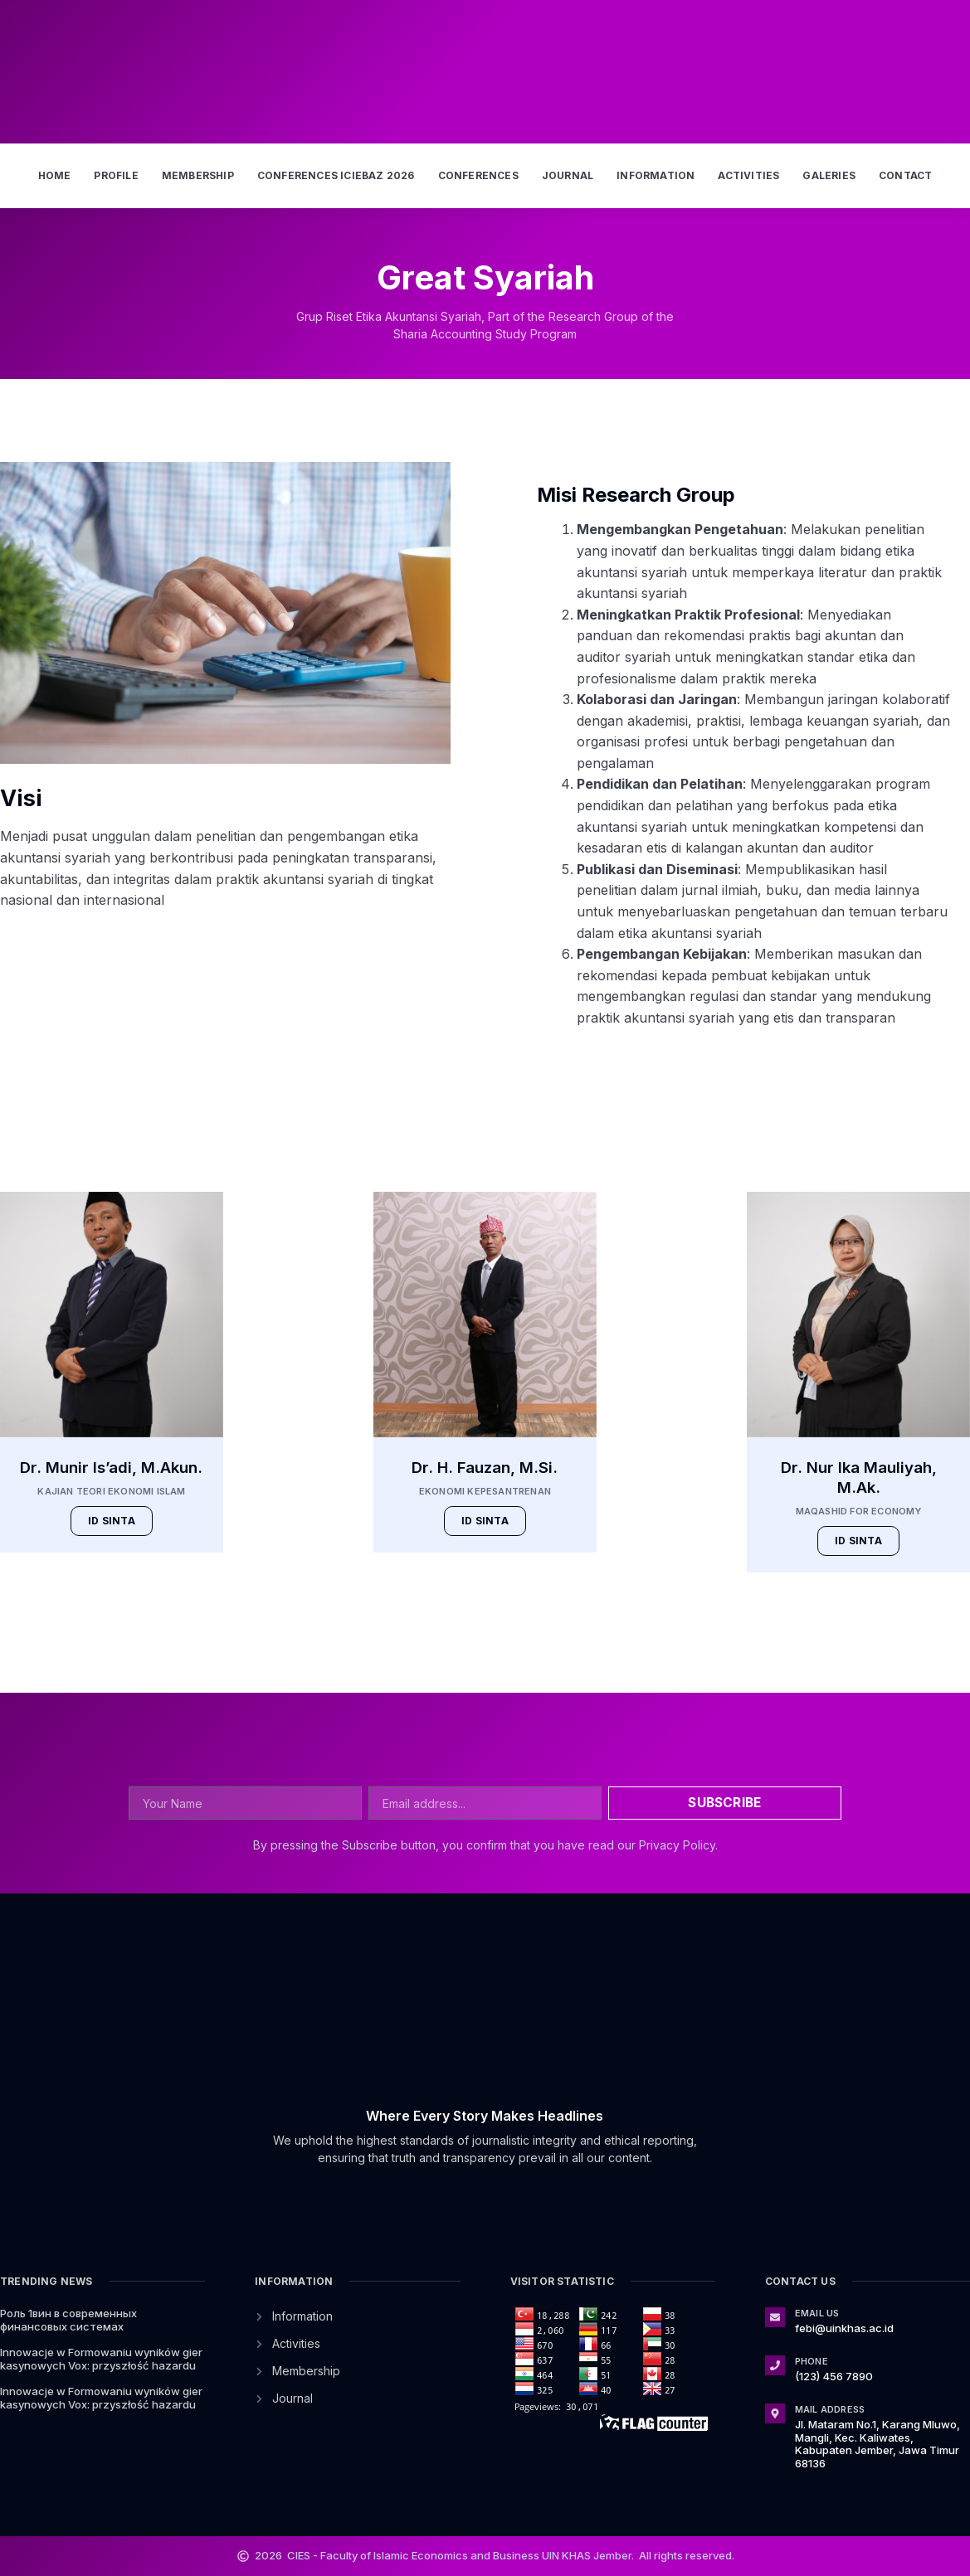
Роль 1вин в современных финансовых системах (68, 2319)
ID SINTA (111, 1520)
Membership (198, 175)
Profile (116, 175)
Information (656, 175)
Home (54, 175)
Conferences (478, 175)
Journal (567, 175)
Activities (748, 175)
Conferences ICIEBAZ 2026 (336, 175)
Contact (905, 175)
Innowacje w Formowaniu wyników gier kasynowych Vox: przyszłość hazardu (101, 2358)
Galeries (828, 175)
